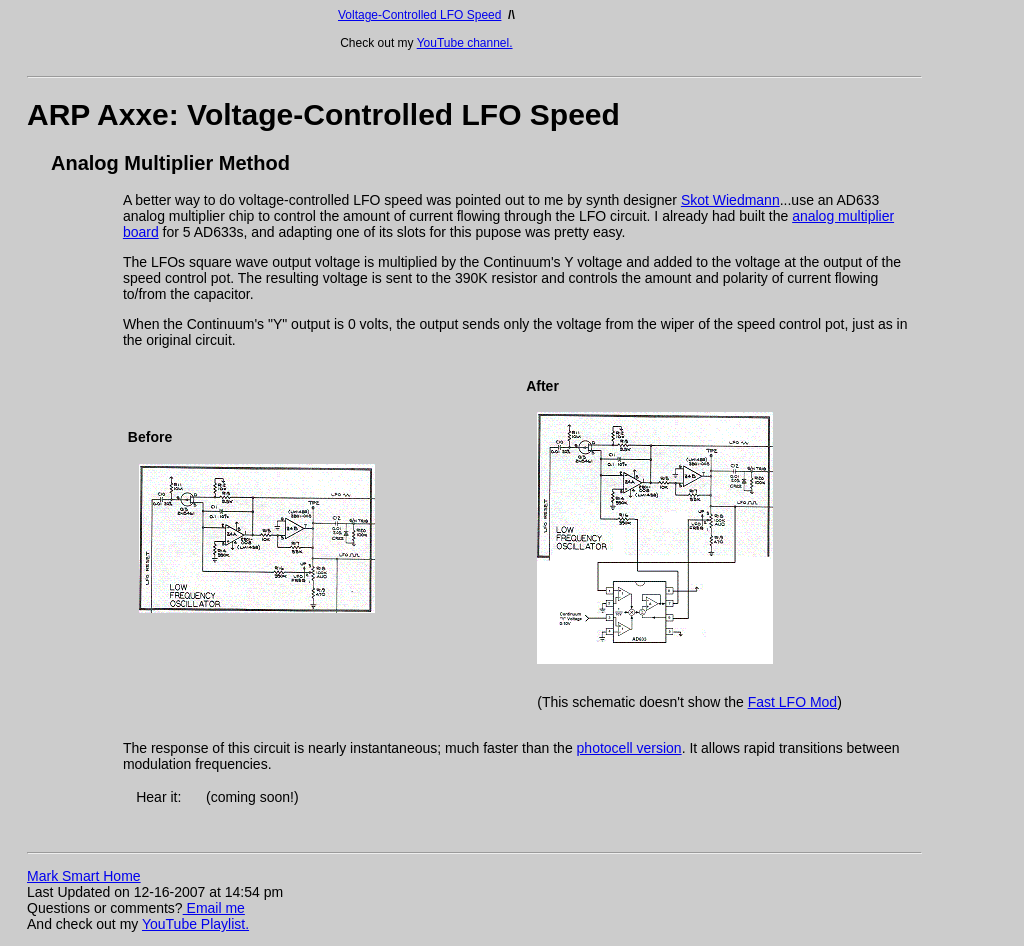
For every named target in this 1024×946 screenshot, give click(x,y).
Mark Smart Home (84, 876)
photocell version (629, 748)
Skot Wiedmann (730, 200)
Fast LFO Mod (792, 702)
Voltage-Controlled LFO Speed (419, 15)
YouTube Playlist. (195, 924)
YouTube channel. (465, 43)
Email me (214, 908)
